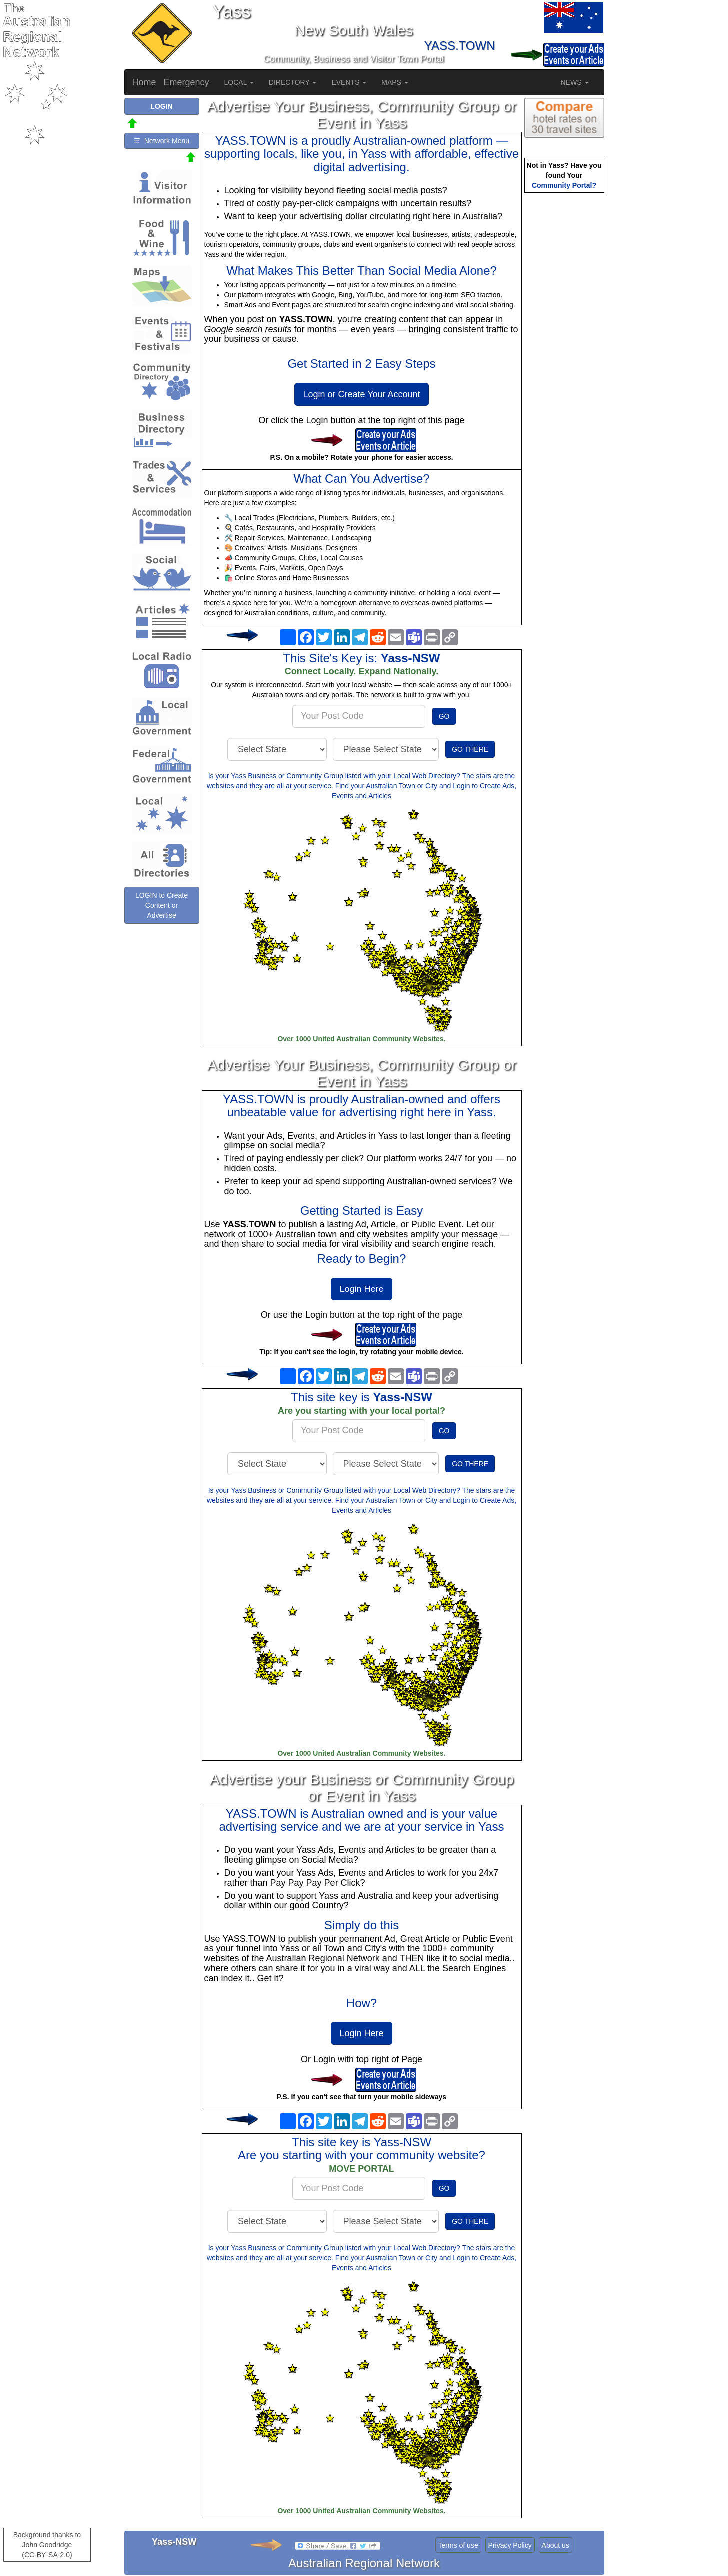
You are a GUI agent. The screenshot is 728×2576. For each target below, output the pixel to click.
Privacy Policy (510, 2545)
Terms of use (458, 2545)
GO (444, 716)
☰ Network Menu (161, 141)
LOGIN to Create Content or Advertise (161, 905)
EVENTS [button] (348, 82)
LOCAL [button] (239, 82)
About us (555, 2545)
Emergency (186, 82)
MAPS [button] (394, 82)
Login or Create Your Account (361, 394)
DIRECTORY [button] (293, 82)
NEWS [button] (575, 82)
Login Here (361, 1289)
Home (144, 82)
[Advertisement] (564, 353)
